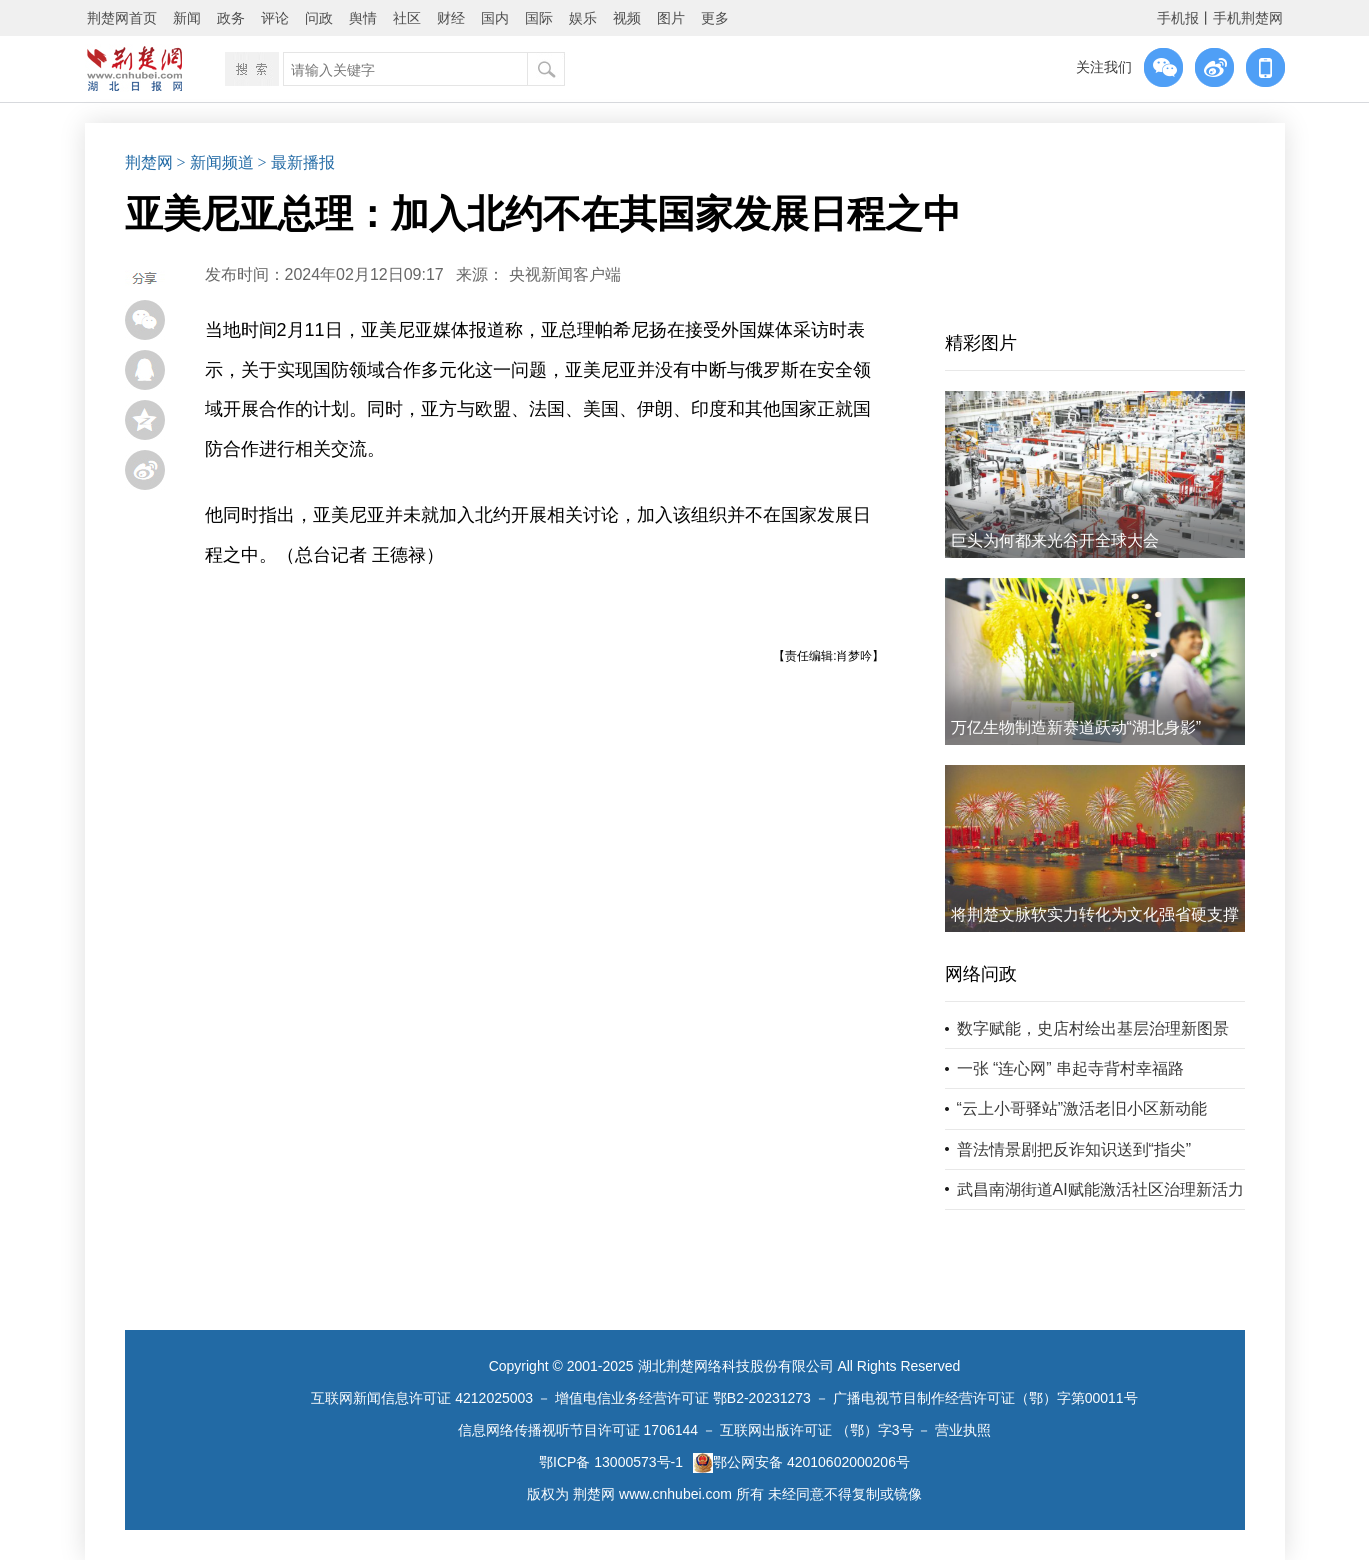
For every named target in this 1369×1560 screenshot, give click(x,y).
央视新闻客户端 (565, 274)
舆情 (363, 18)
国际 (539, 18)
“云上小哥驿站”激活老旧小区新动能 (1082, 1108)
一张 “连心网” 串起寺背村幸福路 (1071, 1068)
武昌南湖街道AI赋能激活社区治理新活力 (1100, 1189)
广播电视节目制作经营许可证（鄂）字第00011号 (985, 1398)
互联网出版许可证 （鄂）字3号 (817, 1430)
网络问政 (981, 974)
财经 (451, 18)
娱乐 (583, 18)
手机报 (1178, 18)
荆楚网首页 (122, 18)
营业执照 (963, 1430)
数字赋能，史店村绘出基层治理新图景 (1093, 1028)
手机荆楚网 (1248, 18)
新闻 (187, 18)
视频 (627, 18)
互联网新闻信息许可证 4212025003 (422, 1398)
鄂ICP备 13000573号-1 (611, 1462)
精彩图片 (981, 343)
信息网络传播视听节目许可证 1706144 (578, 1430)
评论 (275, 18)
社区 (407, 18)
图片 (671, 18)
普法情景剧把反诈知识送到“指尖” (1074, 1149)
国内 (495, 18)
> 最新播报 (296, 162)
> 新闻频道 (215, 162)
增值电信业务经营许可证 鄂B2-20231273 (683, 1398)
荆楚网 (149, 162)
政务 (231, 18)
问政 (319, 18)
